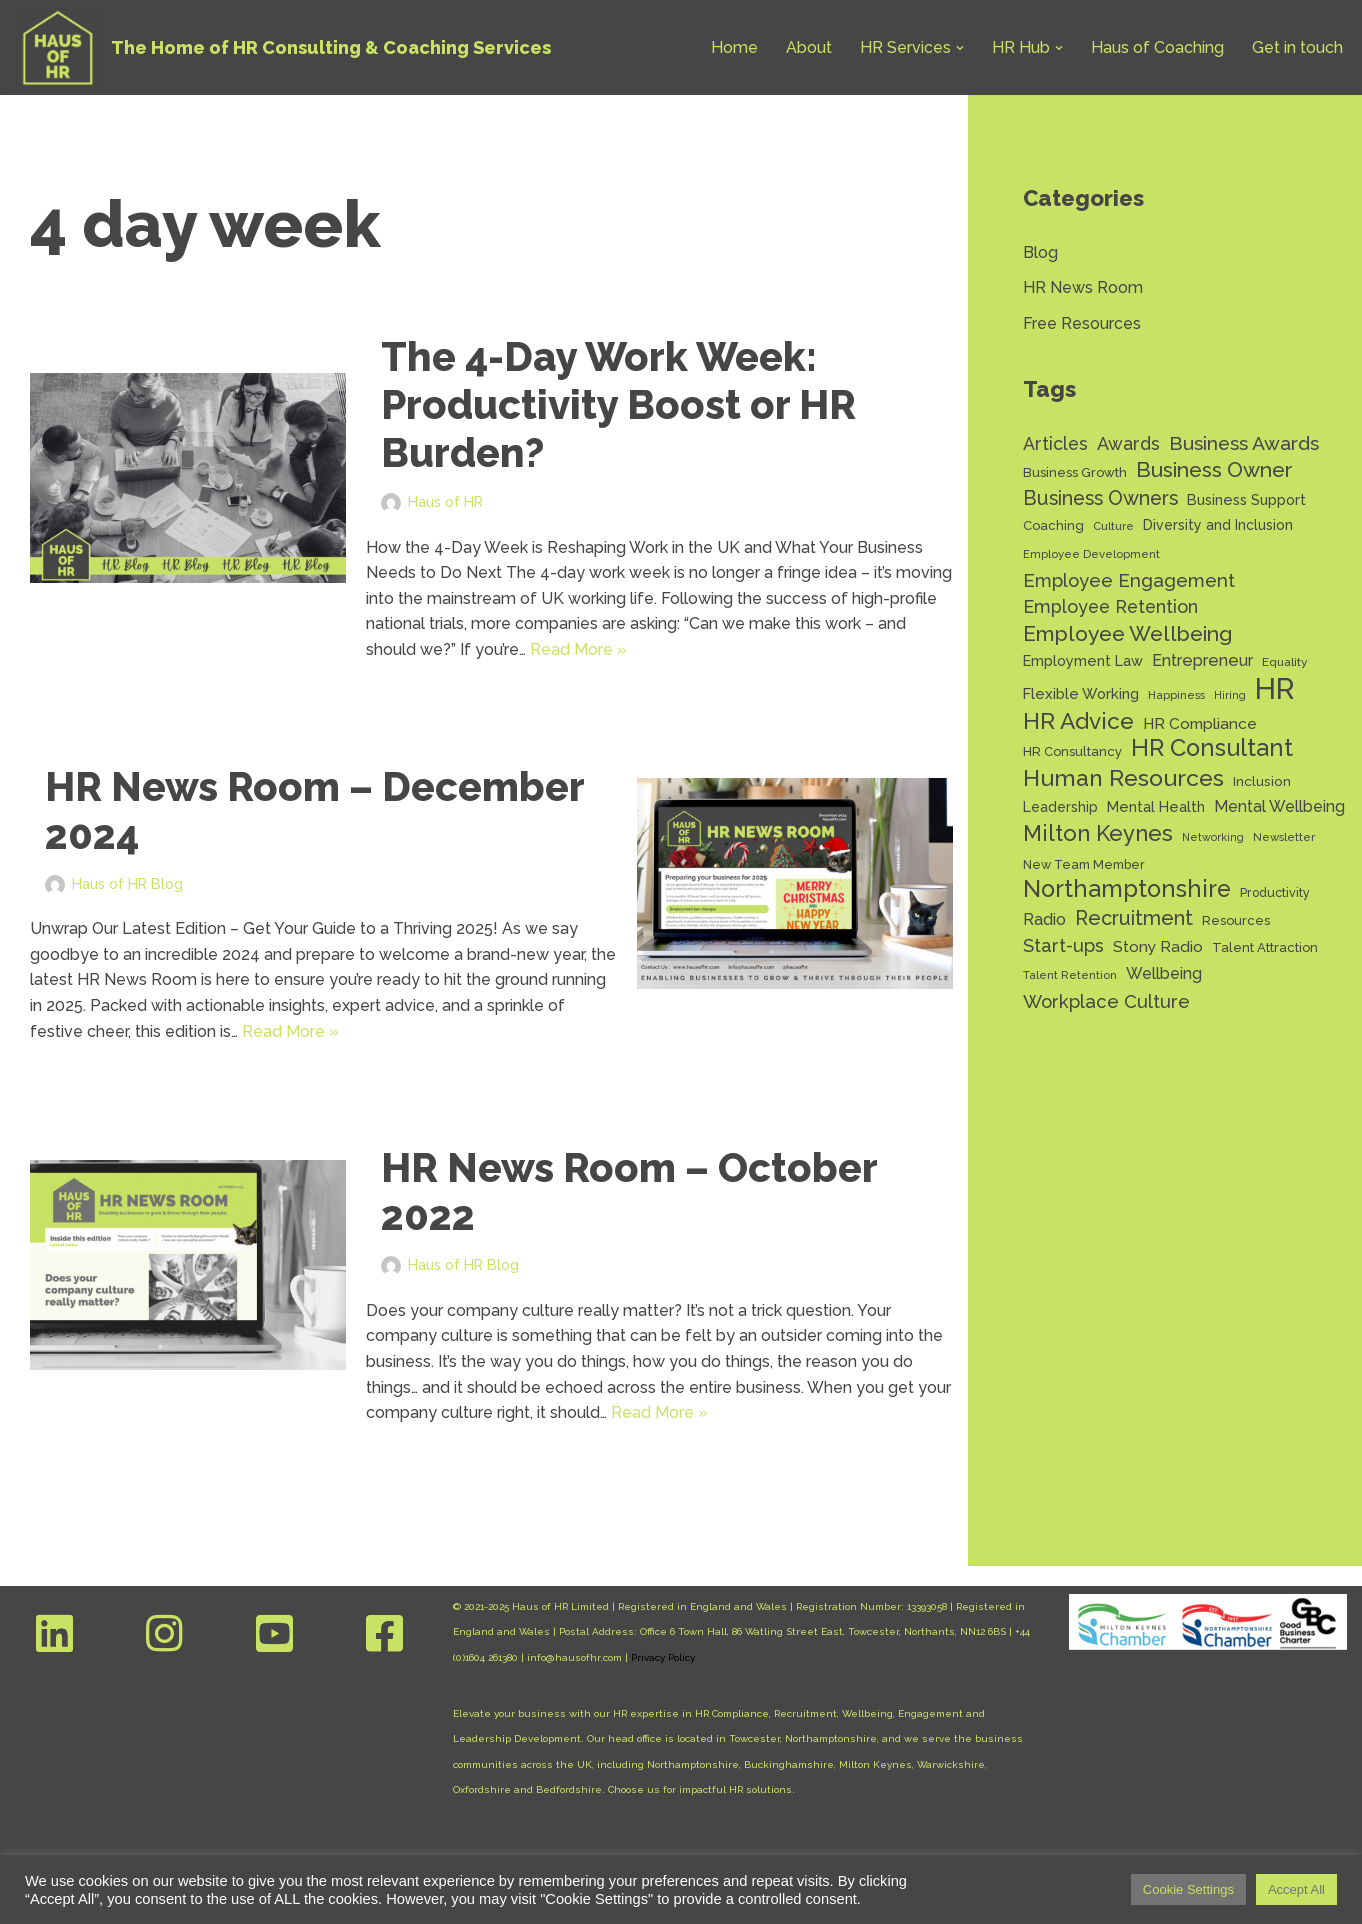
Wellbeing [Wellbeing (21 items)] (1164, 973)
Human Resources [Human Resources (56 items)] (1123, 778)
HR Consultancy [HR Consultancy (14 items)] (1072, 751)
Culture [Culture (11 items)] (1113, 526)
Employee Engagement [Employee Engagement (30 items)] (1129, 580)
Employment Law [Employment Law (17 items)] (1083, 660)
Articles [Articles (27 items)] (1055, 443)
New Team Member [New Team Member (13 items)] (1084, 864)
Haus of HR (445, 501)
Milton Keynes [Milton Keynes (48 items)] (1098, 833)
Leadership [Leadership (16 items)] (1060, 807)
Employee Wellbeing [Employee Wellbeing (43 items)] (1127, 633)
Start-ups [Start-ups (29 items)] (1063, 945)
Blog (1040, 252)
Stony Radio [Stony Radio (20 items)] (1158, 946)
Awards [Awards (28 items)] (1128, 443)
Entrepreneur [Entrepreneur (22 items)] (1202, 660)
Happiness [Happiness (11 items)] (1176, 695)
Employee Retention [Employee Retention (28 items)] (1110, 606)
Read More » (578, 649)
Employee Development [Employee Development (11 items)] (1091, 554)
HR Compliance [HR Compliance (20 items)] (1200, 723)
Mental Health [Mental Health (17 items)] (1156, 806)
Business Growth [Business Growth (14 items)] (1075, 472)
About (809, 47)
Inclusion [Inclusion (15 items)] (1262, 781)
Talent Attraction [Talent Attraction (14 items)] (1265, 947)
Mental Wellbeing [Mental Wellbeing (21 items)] (1279, 806)
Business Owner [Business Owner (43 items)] (1214, 469)
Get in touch (1297, 47)
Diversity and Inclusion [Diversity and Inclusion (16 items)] (1218, 525)
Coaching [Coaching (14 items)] (1053, 525)
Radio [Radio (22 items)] (1044, 919)
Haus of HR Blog (127, 883)
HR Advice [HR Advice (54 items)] (1078, 721)
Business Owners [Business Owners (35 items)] (1100, 498)
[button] (960, 48)
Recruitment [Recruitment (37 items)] (1134, 918)
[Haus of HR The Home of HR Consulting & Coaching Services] (283, 47)
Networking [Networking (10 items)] (1213, 837)
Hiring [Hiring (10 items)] (1230, 695)
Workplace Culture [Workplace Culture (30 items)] (1106, 1001)
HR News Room (1083, 287)
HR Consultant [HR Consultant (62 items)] (1212, 749)
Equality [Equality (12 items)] (1284, 662)
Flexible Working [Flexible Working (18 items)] (1081, 693)
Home (734, 47)
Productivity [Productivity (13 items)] (1275, 892)
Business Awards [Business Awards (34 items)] (1244, 443)
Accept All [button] (1296, 1889)
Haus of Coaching (1157, 47)
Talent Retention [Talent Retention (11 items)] (1070, 975)
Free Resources (1082, 323)
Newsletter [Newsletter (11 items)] (1284, 837)
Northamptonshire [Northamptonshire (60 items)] (1127, 890)
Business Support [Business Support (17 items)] (1246, 499)
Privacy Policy (663, 1657)
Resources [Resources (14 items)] (1236, 920)
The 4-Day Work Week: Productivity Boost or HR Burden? (618, 404)
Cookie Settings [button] (1188, 1889)
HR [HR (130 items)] (1275, 689)
